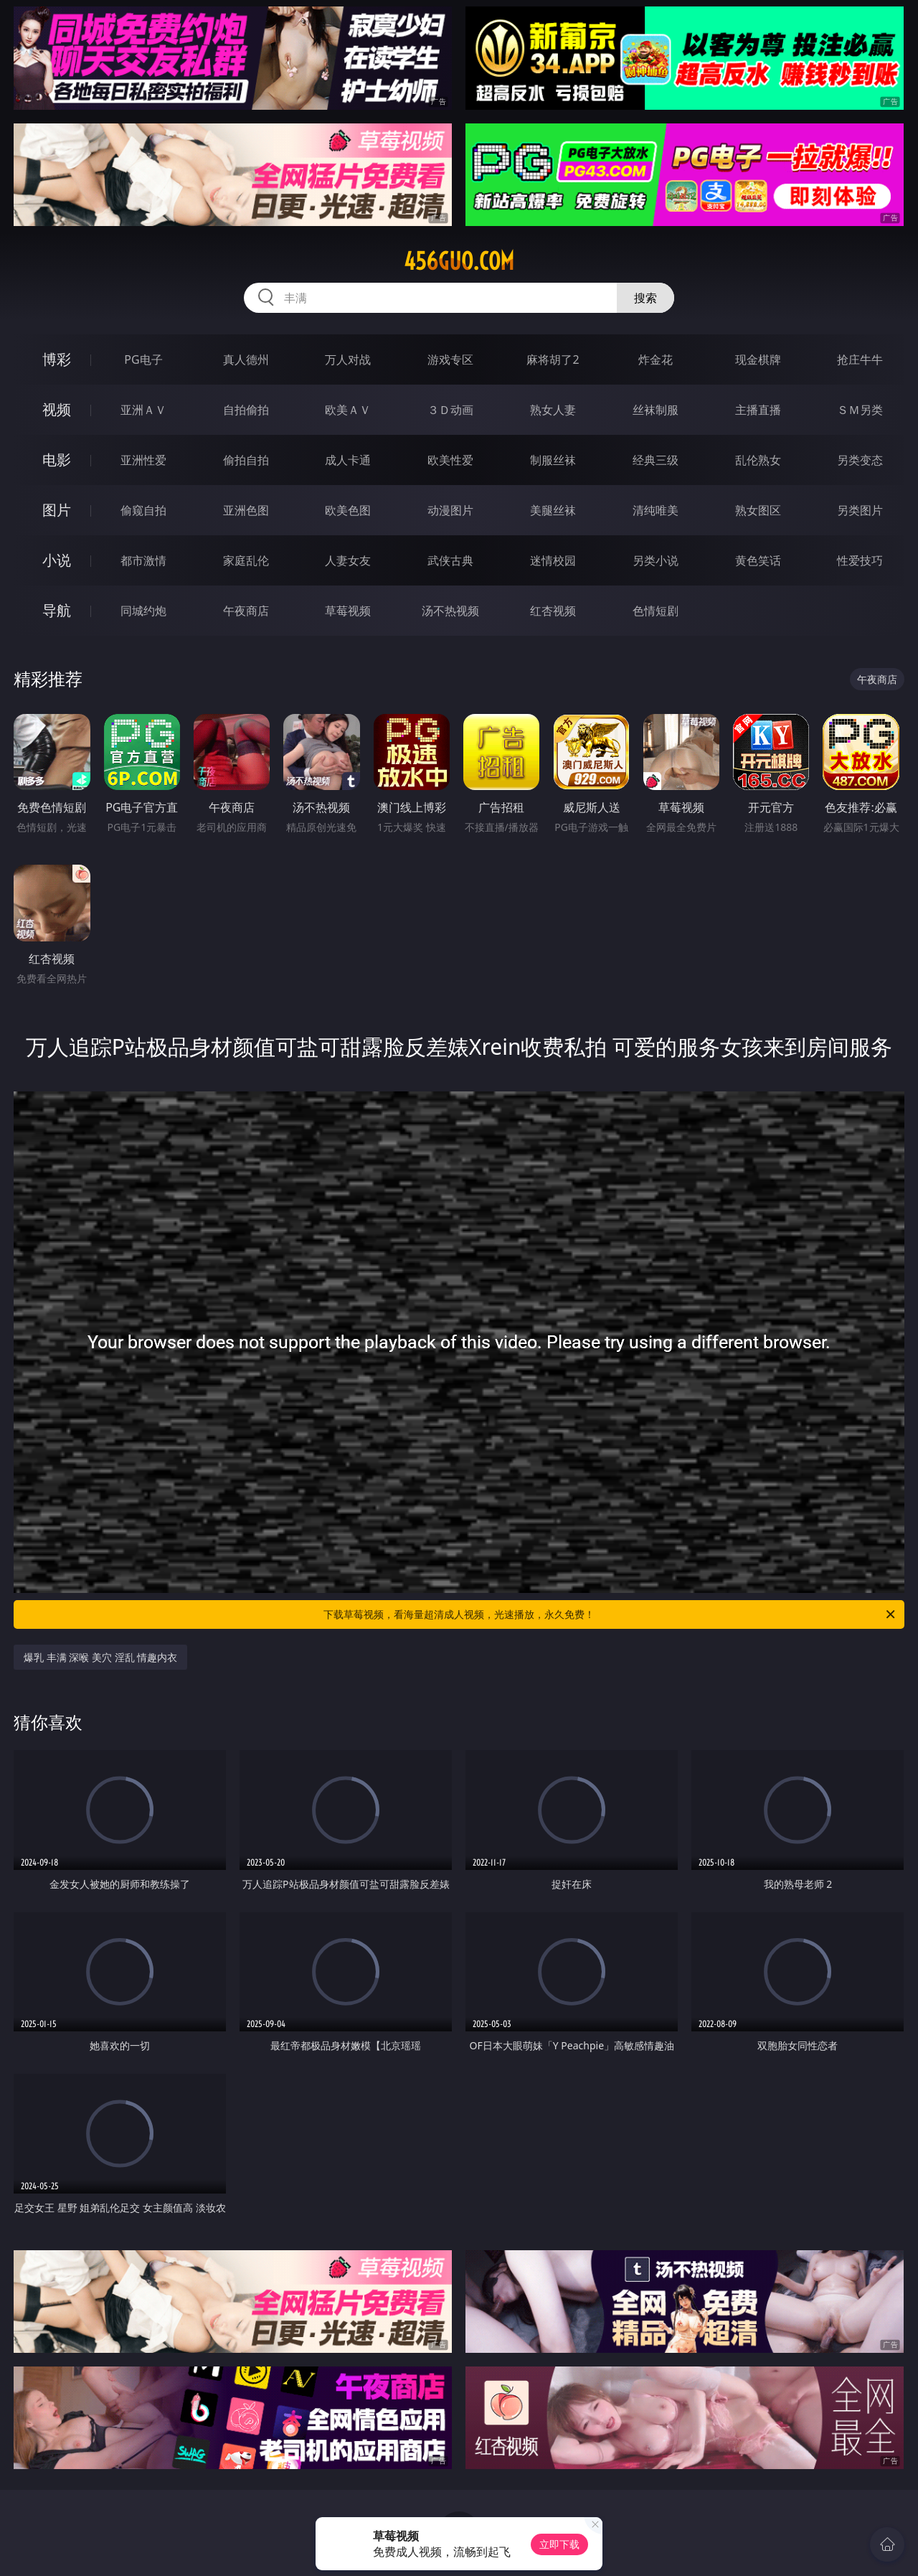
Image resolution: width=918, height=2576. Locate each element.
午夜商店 (246, 611)
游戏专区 (450, 359)
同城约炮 (143, 611)
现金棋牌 (758, 359)
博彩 (56, 359)
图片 (56, 510)
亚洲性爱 (143, 460)
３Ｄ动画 (450, 410)
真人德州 (246, 359)
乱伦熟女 (758, 460)
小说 (56, 560)
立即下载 (559, 2544)
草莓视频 (348, 611)
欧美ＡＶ (348, 410)
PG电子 (143, 359)
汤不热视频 (450, 611)
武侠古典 (450, 560)
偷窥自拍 (143, 510)
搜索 (645, 298)
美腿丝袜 (553, 510)
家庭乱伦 (246, 560)
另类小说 (655, 560)
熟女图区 (758, 510)
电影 (56, 459)
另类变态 (860, 460)
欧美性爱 (450, 460)
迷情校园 (553, 560)
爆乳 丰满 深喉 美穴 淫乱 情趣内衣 (100, 1657)
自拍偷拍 (246, 410)
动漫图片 (450, 510)
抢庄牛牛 (860, 359)
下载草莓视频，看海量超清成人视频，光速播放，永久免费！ (610, 1614)
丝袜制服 (655, 410)
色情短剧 (655, 611)
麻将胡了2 (552, 359)
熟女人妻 (553, 410)
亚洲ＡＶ (143, 410)
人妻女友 (348, 560)
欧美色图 (348, 510)
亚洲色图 (246, 510)
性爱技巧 (860, 560)
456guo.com (459, 261)
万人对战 (348, 359)
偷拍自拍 (246, 460)
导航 (56, 610)
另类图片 (860, 510)
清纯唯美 (655, 510)
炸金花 (655, 359)
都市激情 (143, 560)
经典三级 (655, 460)
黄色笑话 (758, 560)
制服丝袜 (553, 460)
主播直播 (758, 410)
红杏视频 (553, 611)
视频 (56, 409)
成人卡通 (348, 460)
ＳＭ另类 (860, 410)
